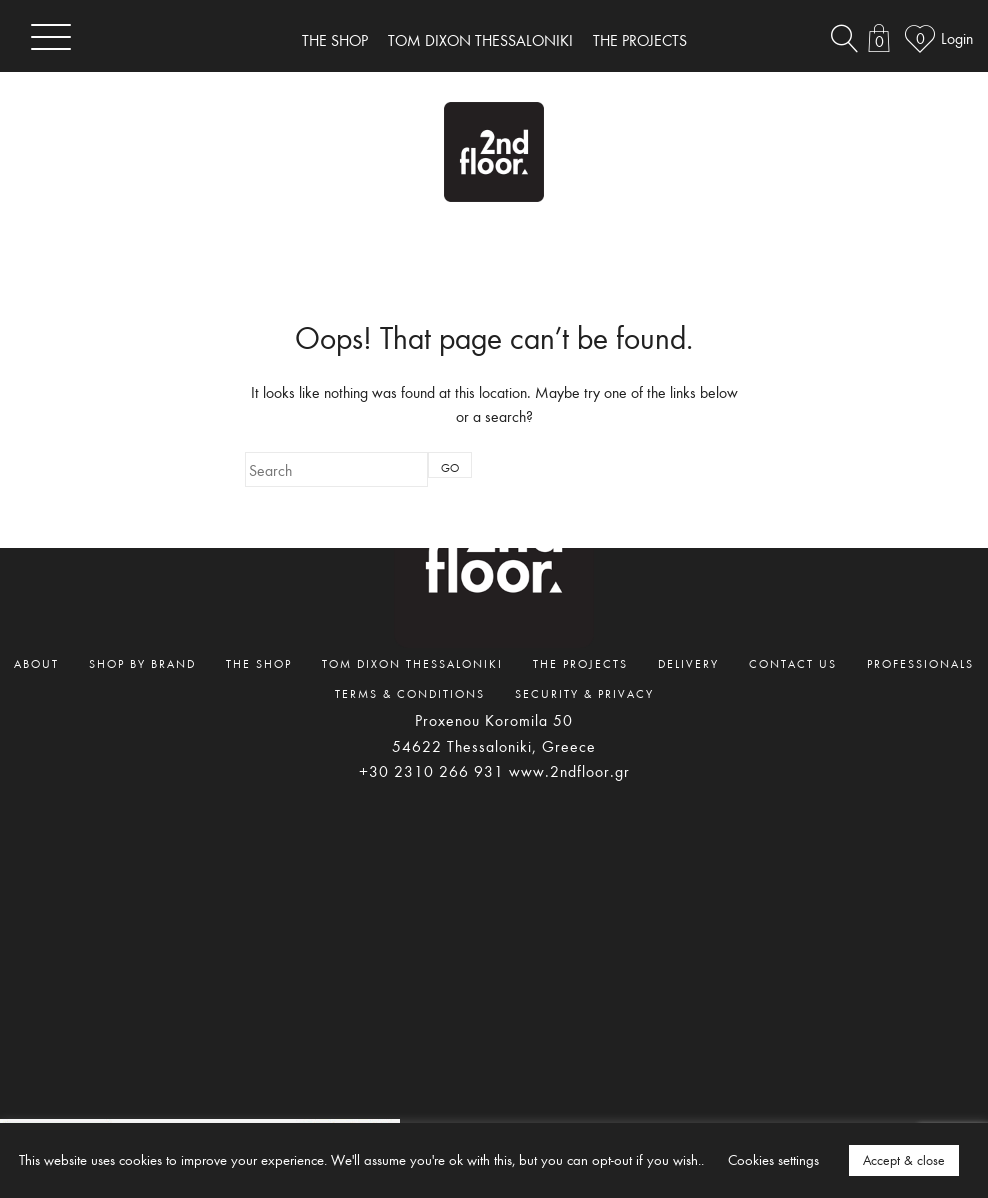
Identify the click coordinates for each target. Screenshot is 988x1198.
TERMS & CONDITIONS (410, 693)
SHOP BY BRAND (142, 663)
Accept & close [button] (904, 1160)
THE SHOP (335, 40)
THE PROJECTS (640, 40)
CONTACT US (793, 663)
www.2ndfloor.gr (569, 771)
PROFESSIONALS (920, 663)
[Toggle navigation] (51, 36)
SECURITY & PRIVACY (584, 693)
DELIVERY (688, 663)
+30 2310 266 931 (431, 771)
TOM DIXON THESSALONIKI (480, 40)
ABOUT (36, 663)
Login (957, 38)
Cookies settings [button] (773, 1159)
